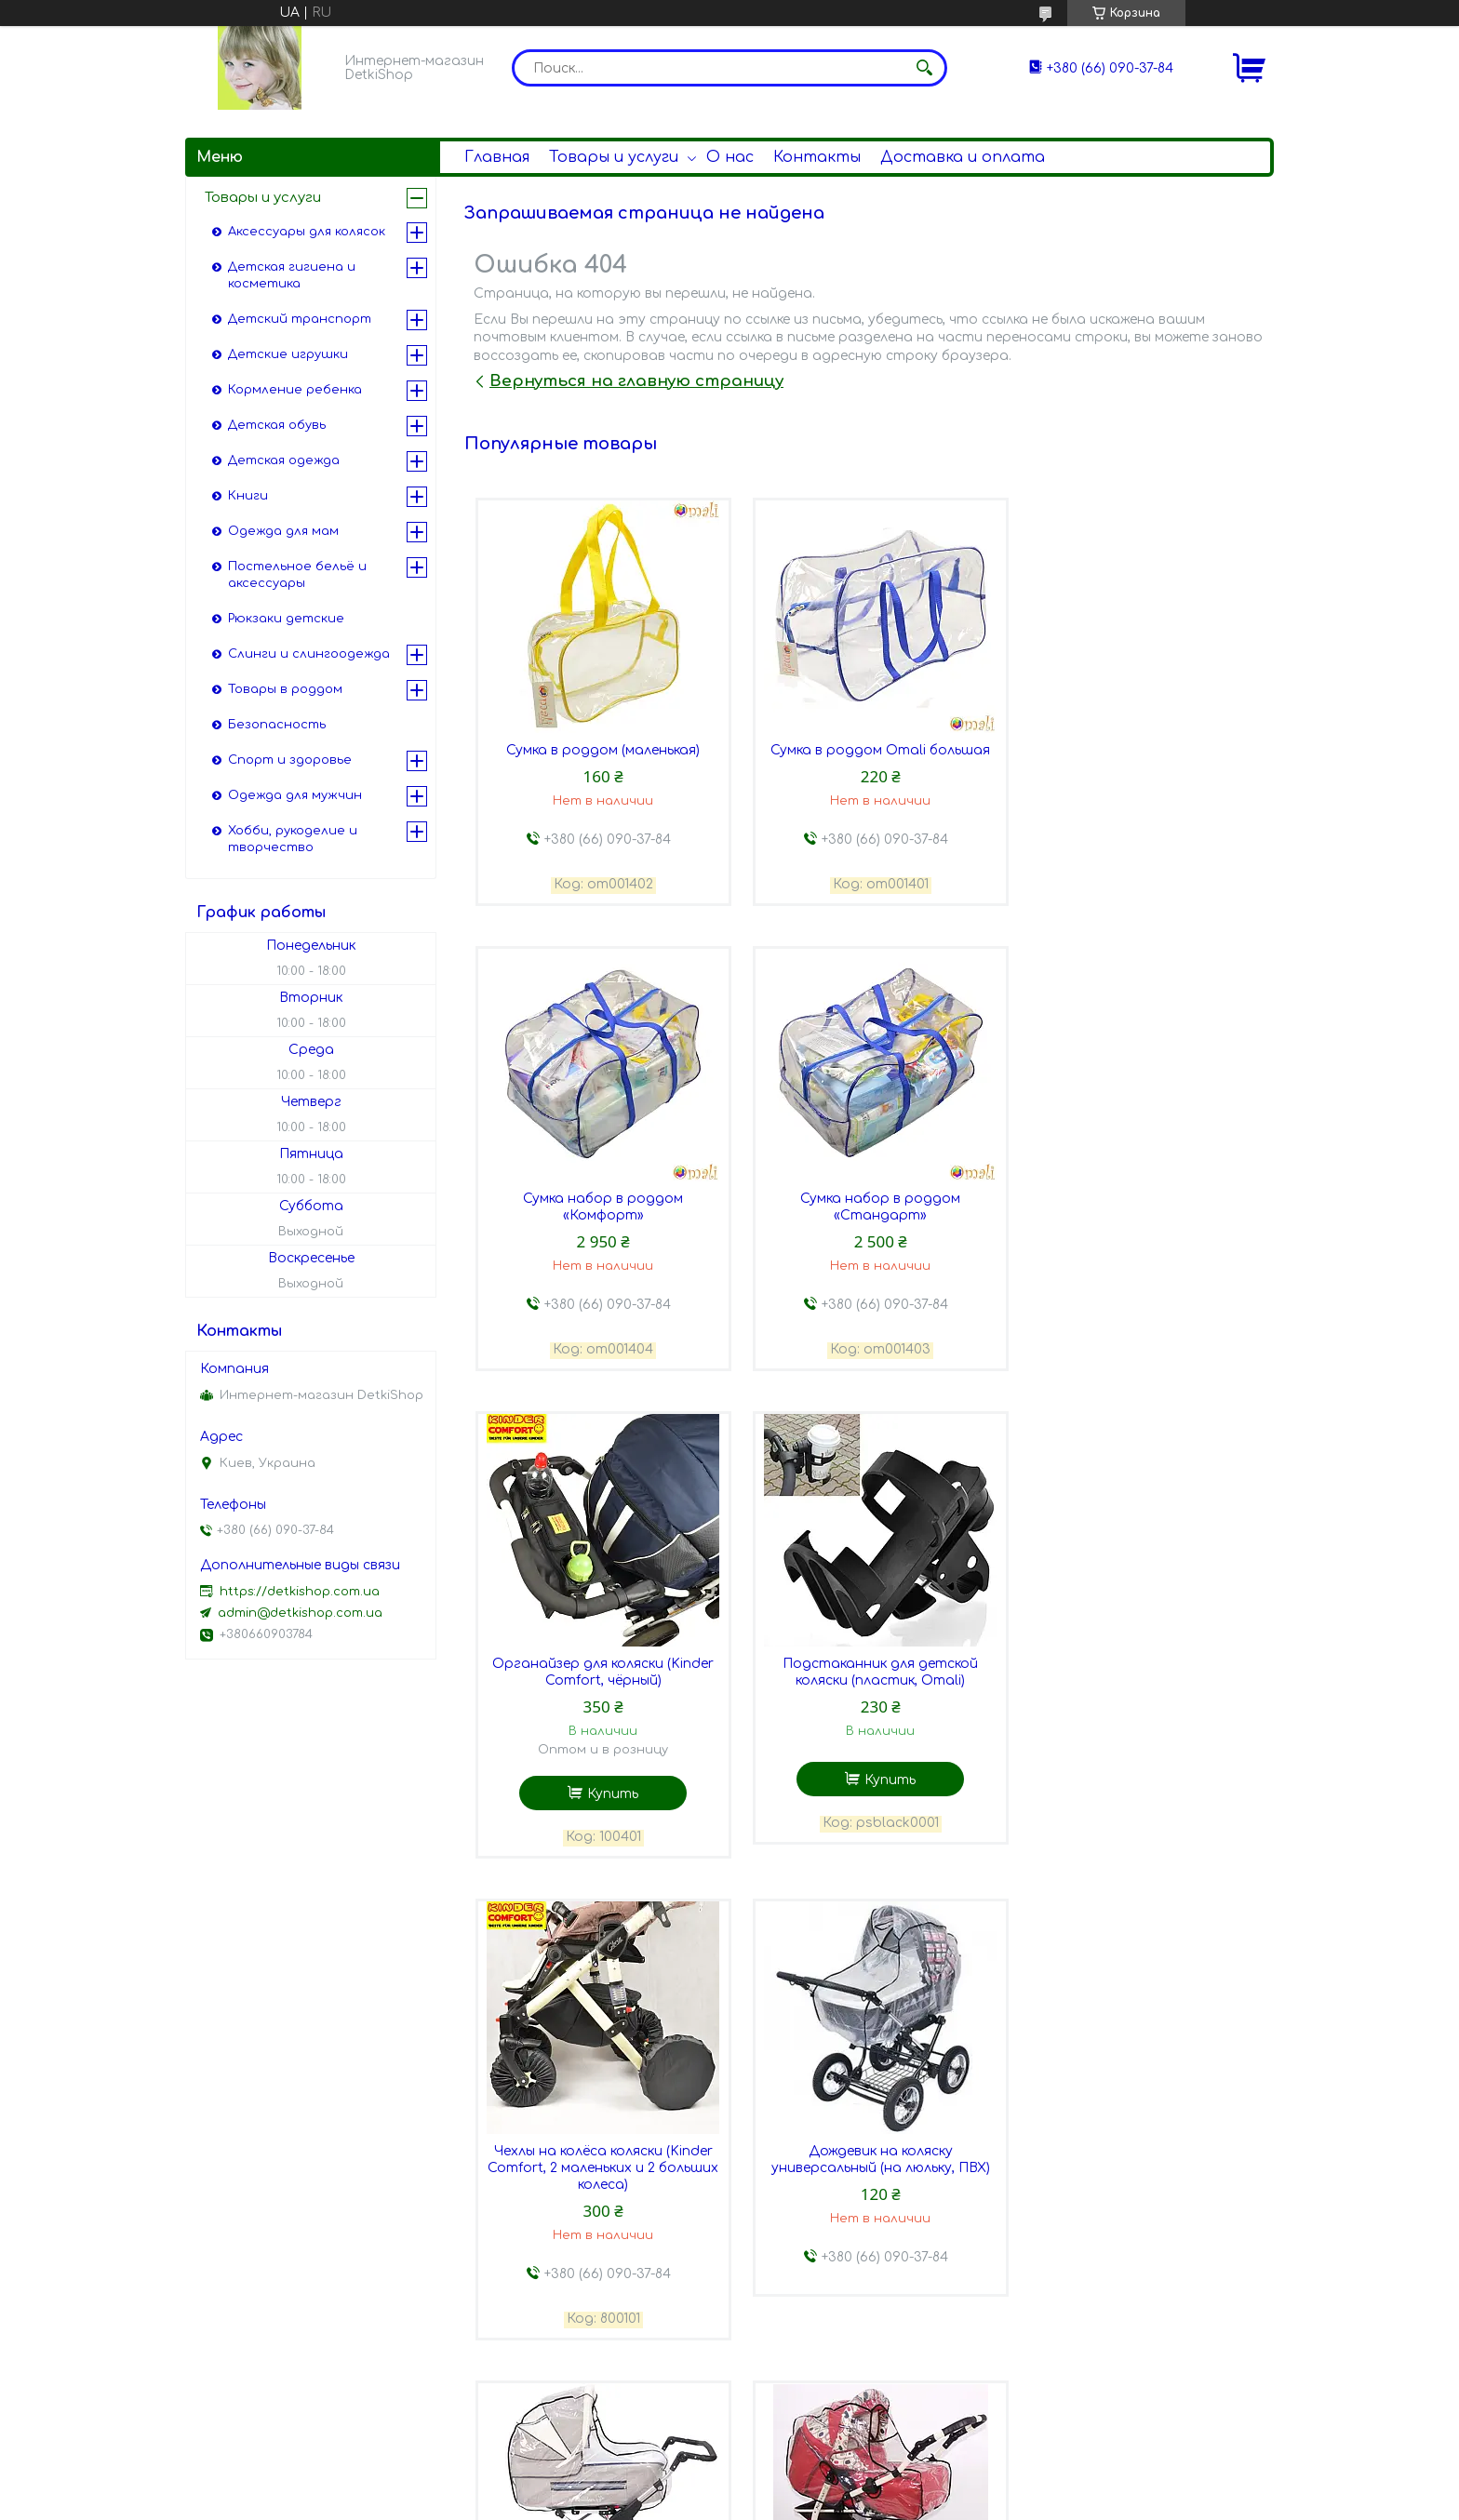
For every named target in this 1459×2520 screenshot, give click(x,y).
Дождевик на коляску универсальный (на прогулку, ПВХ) (1138, 2207)
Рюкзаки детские (286, 618)
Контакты (817, 157)
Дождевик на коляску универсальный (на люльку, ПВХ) (868, 1715)
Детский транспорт (299, 319)
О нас (730, 157)
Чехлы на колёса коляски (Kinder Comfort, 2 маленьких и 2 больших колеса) (599, 1724)
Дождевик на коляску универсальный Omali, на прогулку (869, 2207)
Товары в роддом (285, 689)
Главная (496, 157)
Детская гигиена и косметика (291, 275)
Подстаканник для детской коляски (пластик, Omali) (1139, 1226)
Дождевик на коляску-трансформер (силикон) (599, 2198)
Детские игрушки (288, 354)
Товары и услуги (613, 157)
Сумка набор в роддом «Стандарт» (599, 1226)
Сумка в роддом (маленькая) (599, 751)
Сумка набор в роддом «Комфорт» (1139, 759)
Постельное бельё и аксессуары (297, 575)
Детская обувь (277, 425)
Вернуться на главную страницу (636, 381)
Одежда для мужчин (295, 795)
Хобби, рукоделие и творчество (292, 839)
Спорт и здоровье (290, 760)
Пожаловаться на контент (721, 2502)
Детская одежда (284, 460)
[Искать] (924, 68)
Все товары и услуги (1183, 2427)
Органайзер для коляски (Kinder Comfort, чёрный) (869, 1226)
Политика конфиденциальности (920, 2502)
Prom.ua (829, 2485)
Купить (878, 1348)
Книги (248, 495)
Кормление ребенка (295, 389)
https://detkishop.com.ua (300, 1591)
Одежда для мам (283, 531)
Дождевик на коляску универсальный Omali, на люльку (1139, 1715)
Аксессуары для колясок (306, 231)
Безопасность (277, 724)
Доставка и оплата (962, 157)
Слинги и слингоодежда (309, 653)
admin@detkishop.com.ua (300, 1613)
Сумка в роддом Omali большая (869, 751)
